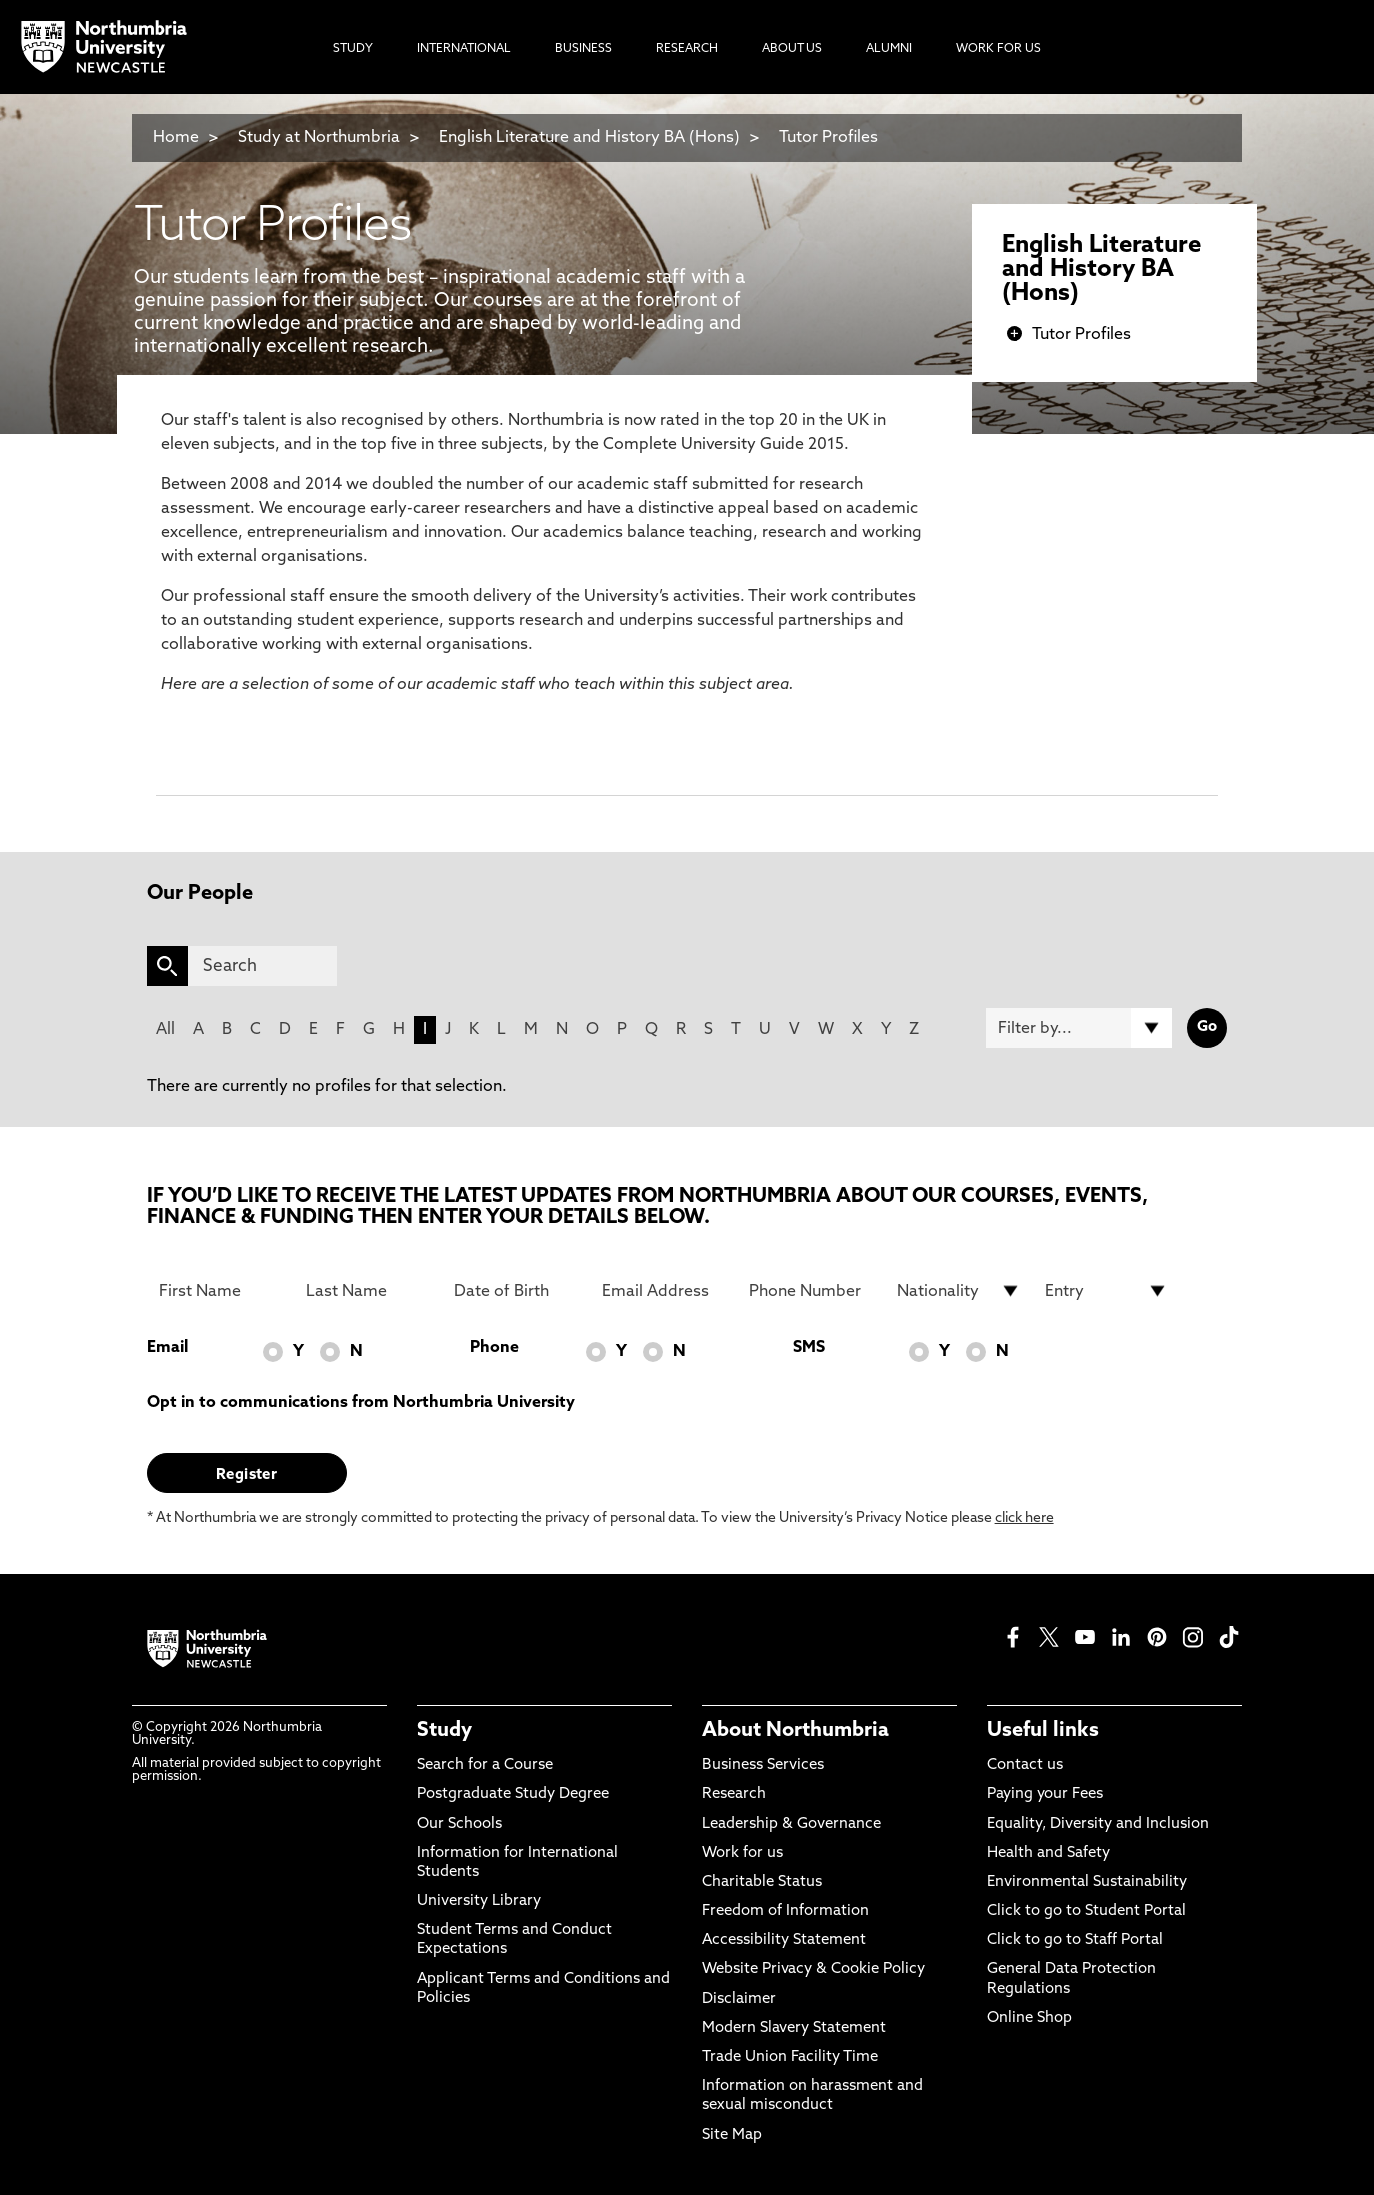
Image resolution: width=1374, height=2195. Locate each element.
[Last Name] (368, 1291)
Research (734, 1794)
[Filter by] (1079, 1028)
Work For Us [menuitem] (998, 49)
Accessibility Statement (784, 1940)
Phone (494, 1348)
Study (444, 1731)
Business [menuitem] (583, 49)
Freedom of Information (785, 1911)
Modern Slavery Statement (794, 2028)
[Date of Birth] (516, 1291)
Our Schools (459, 1824)
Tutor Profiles (828, 138)
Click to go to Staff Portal (1075, 1940)
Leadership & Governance (791, 1824)
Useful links (1043, 1731)
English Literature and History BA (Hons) (589, 138)
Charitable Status (762, 1882)
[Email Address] (664, 1291)
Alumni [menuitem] (889, 49)
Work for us (742, 1853)
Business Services (763, 1765)
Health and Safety (1048, 1853)
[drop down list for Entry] (1107, 1291)
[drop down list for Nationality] (959, 1291)
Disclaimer (739, 1999)
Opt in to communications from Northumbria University (361, 1403)
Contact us (1025, 1765)
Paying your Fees (1045, 1794)
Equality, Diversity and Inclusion (1098, 1824)
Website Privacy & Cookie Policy (813, 1969)
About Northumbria (795, 1731)
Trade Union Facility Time (790, 2057)
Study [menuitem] (353, 49)
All (165, 1030)
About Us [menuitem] (792, 49)
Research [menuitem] (687, 49)
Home (176, 138)
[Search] (262, 966)
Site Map (732, 2135)
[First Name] (221, 1291)
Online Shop (1029, 2018)
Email (167, 1348)
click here (1024, 1518)
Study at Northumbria (319, 138)
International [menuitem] (464, 49)
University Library (479, 1901)
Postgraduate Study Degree (513, 1794)
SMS (809, 1348)
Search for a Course (485, 1765)
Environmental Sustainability (1087, 1882)
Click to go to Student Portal (1086, 1911)
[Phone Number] (811, 1291)
